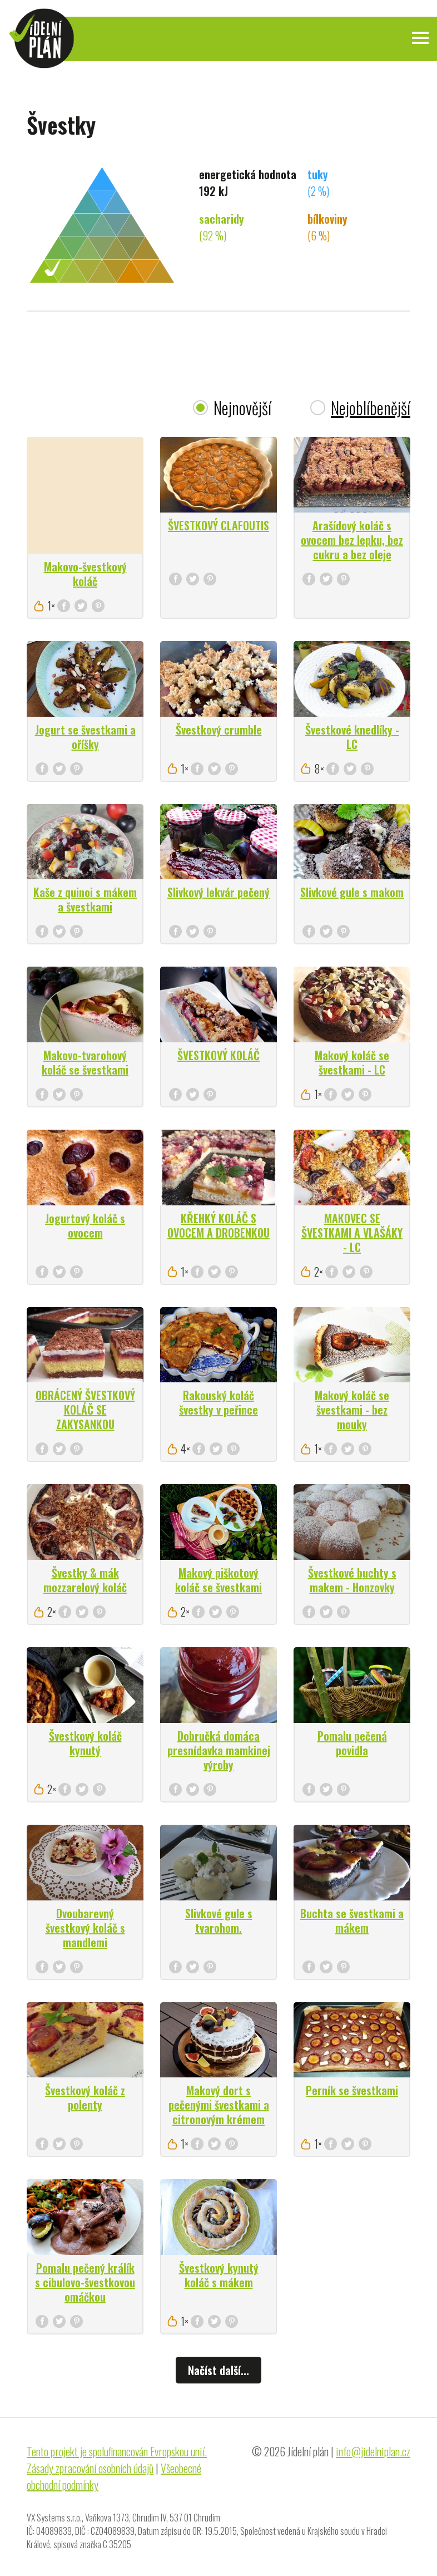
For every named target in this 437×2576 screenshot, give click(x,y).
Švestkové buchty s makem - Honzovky (352, 1579)
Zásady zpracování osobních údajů (90, 2468)
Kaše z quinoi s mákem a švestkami (85, 899)
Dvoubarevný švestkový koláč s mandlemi (85, 1928)
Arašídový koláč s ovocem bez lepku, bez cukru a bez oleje (352, 540)
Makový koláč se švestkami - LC (352, 1062)
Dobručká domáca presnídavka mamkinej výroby (218, 1750)
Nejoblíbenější (370, 407)
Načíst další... (218, 2370)
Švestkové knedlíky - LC (352, 736)
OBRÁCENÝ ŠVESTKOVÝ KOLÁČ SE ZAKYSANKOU (85, 1409)
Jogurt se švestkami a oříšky (85, 736)
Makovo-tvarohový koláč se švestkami (85, 1062)
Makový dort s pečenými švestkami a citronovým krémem (218, 2104)
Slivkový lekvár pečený (218, 892)
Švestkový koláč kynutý (85, 1743)
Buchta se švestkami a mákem (352, 1920)
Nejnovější (242, 407)
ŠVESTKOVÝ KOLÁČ (218, 1055)
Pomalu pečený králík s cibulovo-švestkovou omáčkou (85, 2282)
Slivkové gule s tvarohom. (218, 1920)
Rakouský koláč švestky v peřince (218, 1402)
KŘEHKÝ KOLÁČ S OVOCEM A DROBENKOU (218, 1225)
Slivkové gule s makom (352, 892)
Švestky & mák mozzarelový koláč (85, 1579)
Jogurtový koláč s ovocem (85, 1225)
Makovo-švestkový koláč (85, 573)
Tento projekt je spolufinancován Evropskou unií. (117, 2451)
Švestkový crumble (219, 729)
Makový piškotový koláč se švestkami (218, 1579)
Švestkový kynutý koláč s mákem (219, 2275)
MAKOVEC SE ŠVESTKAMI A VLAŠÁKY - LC (352, 1232)
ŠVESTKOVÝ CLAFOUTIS (218, 525)
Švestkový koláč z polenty (85, 2097)
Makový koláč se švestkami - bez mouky (352, 1409)
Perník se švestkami (352, 2090)
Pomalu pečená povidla (352, 1743)
